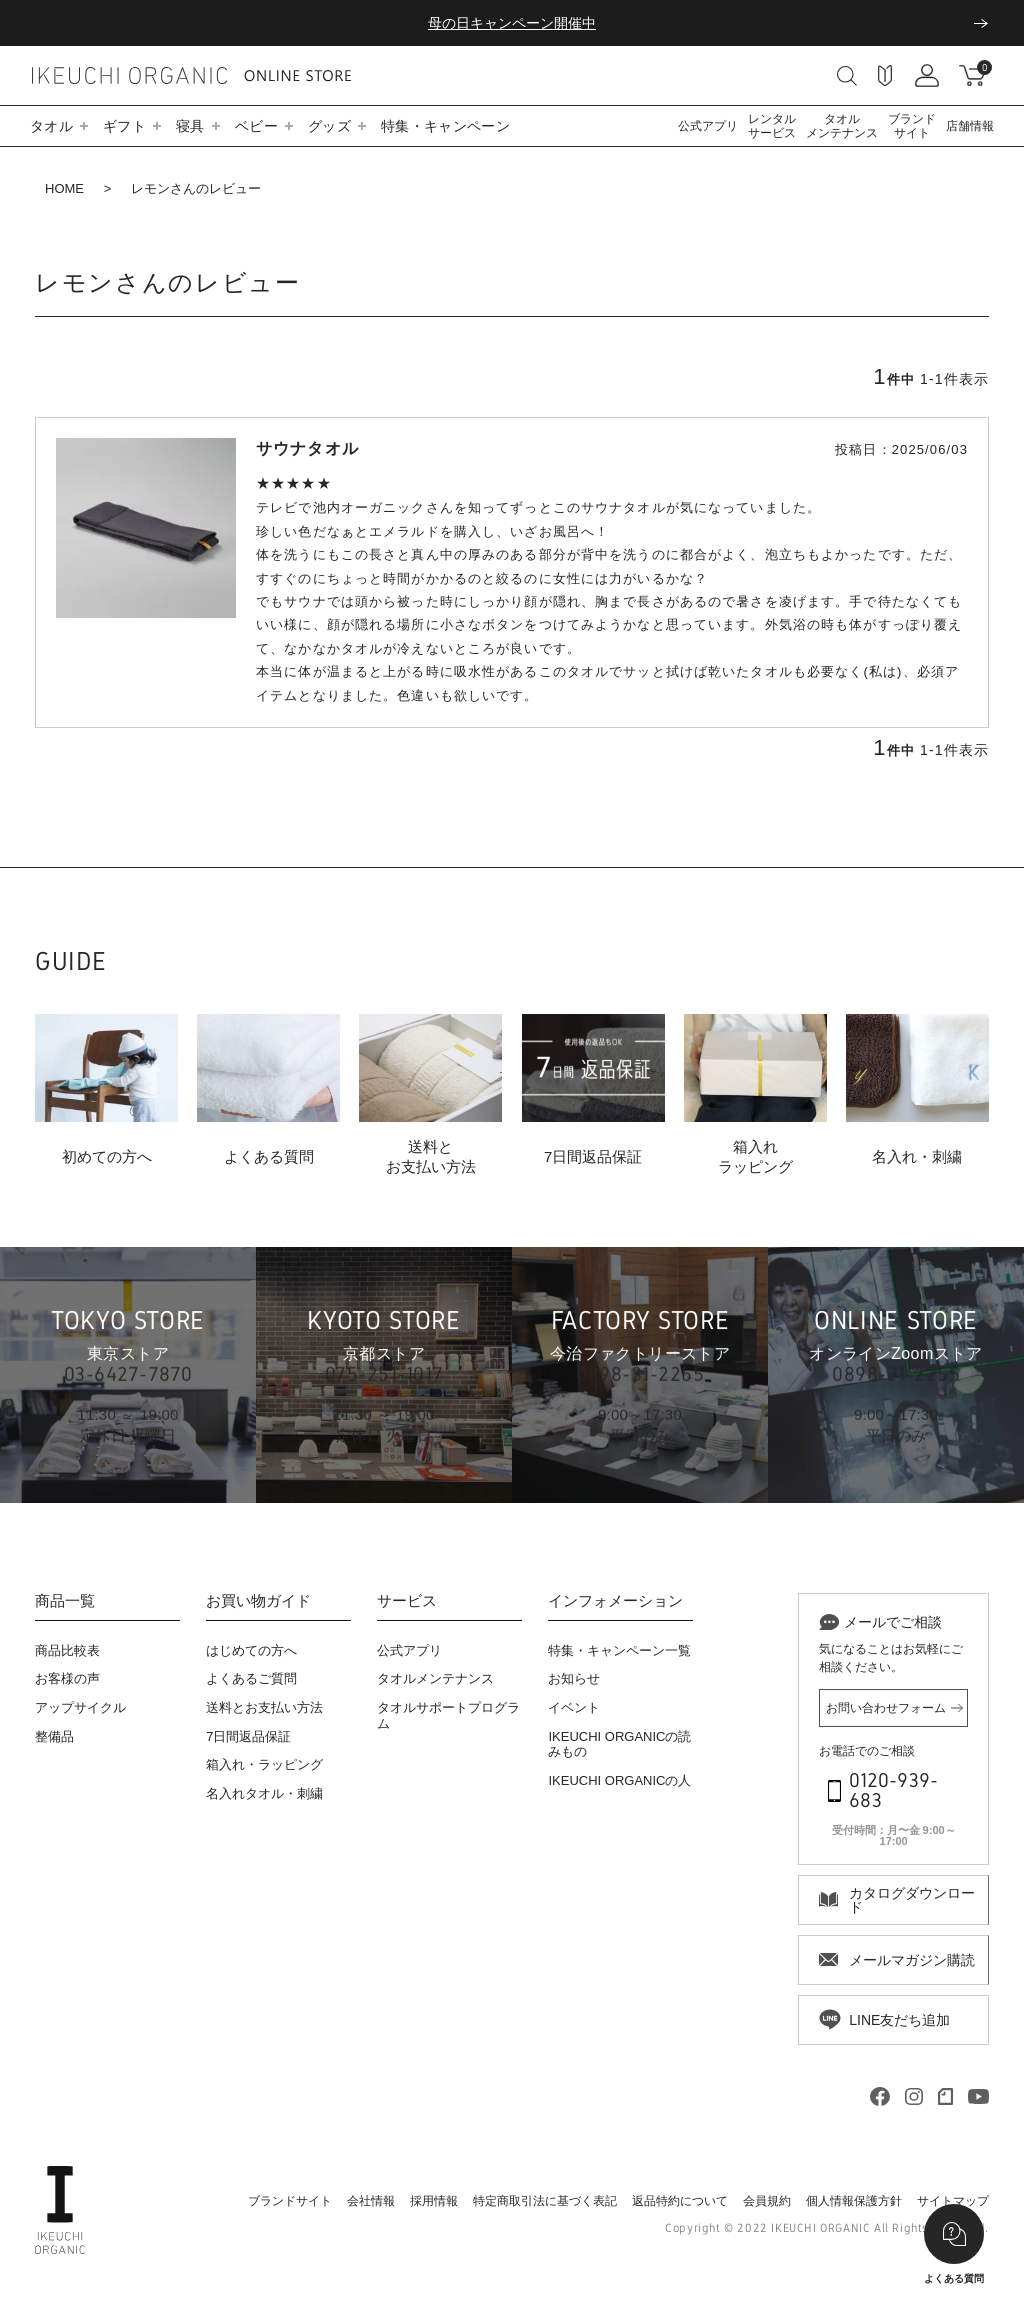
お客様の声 (67, 1678)
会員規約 (767, 2201)
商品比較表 (67, 1650)
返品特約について (680, 2201)
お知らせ (574, 1678)
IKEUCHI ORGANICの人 (619, 1780)
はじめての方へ (251, 1650)
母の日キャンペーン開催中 (512, 23)
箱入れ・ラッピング (264, 1764)
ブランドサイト (912, 126)
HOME (64, 188)
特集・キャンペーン (445, 126)
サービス (407, 1601)
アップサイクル (80, 1707)
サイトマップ (953, 2201)
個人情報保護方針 (854, 2201)
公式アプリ (708, 126)
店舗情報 (970, 126)
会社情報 (371, 2201)
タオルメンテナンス (842, 126)
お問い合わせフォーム (886, 1708)
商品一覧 (65, 1601)
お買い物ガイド (258, 1601)
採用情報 (434, 2201)
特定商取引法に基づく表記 (545, 2201)
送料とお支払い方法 (264, 1707)
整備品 (54, 1736)
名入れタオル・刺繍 (264, 1793)
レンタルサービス (772, 126)
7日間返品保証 (248, 1736)
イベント (574, 1707)
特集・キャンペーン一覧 (619, 1650)
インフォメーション (615, 1601)
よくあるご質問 (251, 1678)
